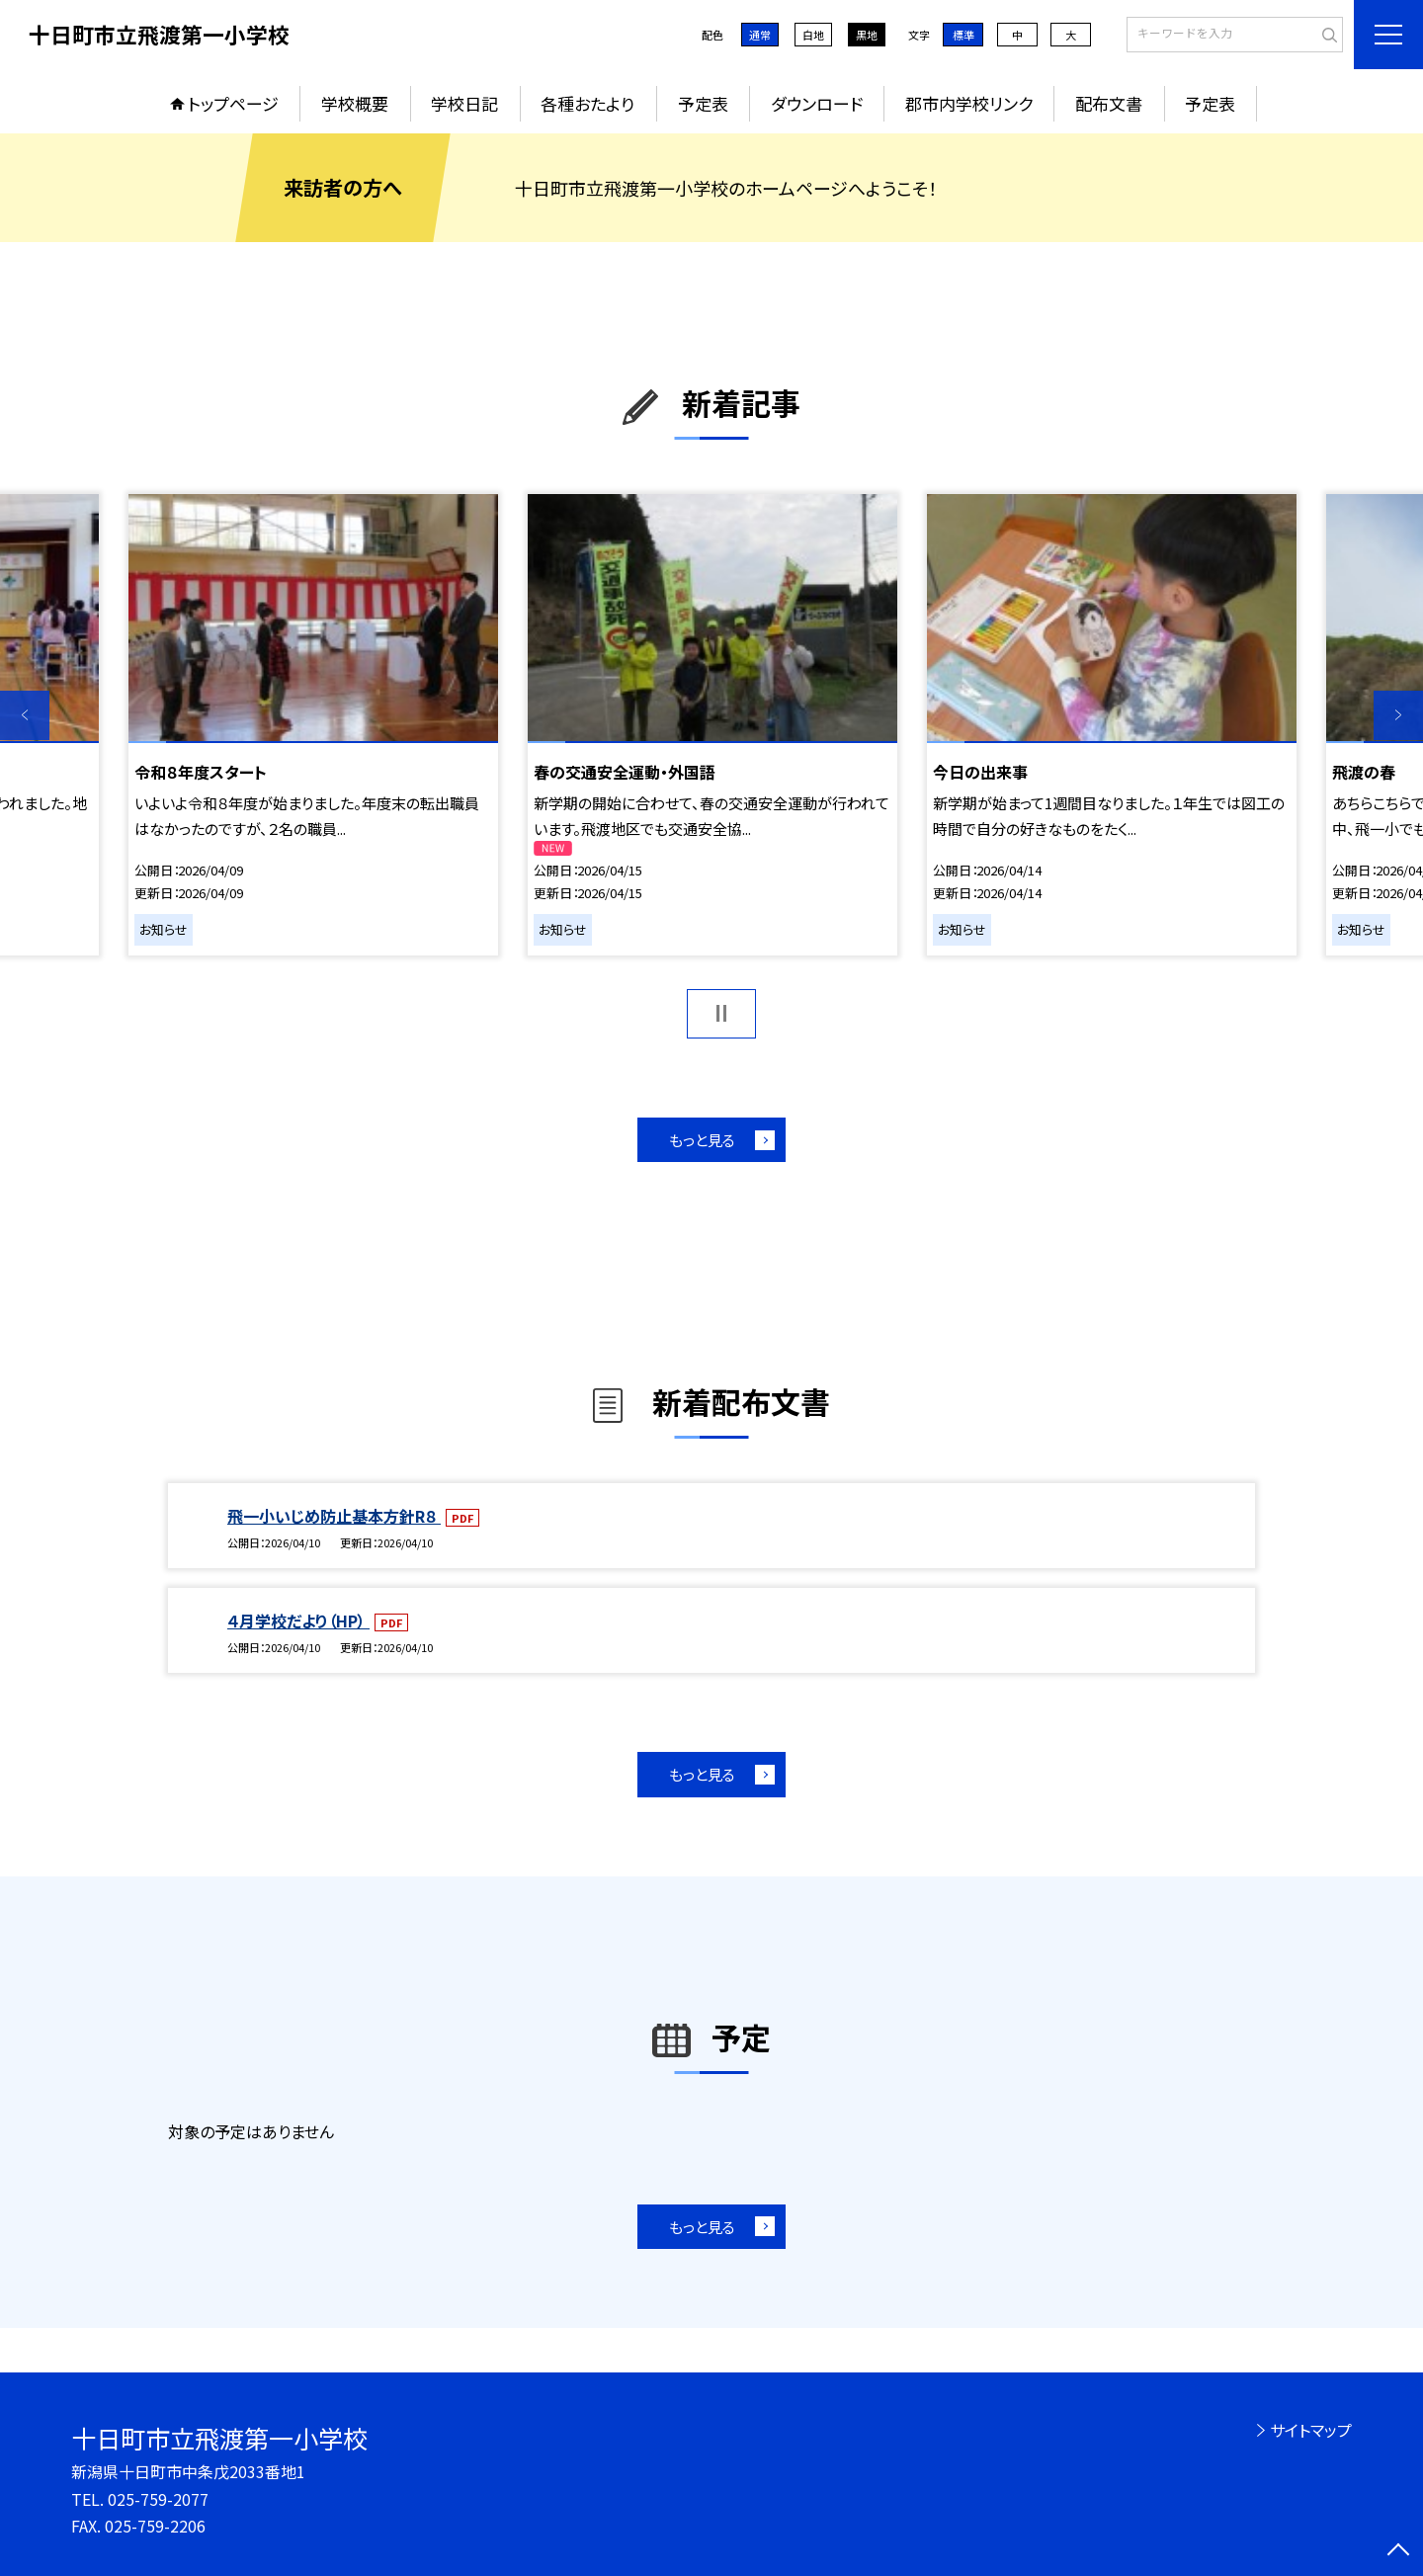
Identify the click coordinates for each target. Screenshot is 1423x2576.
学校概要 (354, 103)
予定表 (703, 103)
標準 (963, 34)
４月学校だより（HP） (298, 1620)
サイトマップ (1311, 2430)
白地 (813, 34)
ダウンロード (817, 103)
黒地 (867, 34)
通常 (760, 34)
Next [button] (1398, 715)
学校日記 (464, 103)
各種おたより (587, 103)
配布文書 (1108, 103)
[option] (313, 724)
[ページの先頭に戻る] (1398, 2551)
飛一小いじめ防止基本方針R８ (334, 1516)
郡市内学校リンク (969, 103)
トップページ (233, 103)
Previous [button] (24, 715)
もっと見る (702, 1139)
